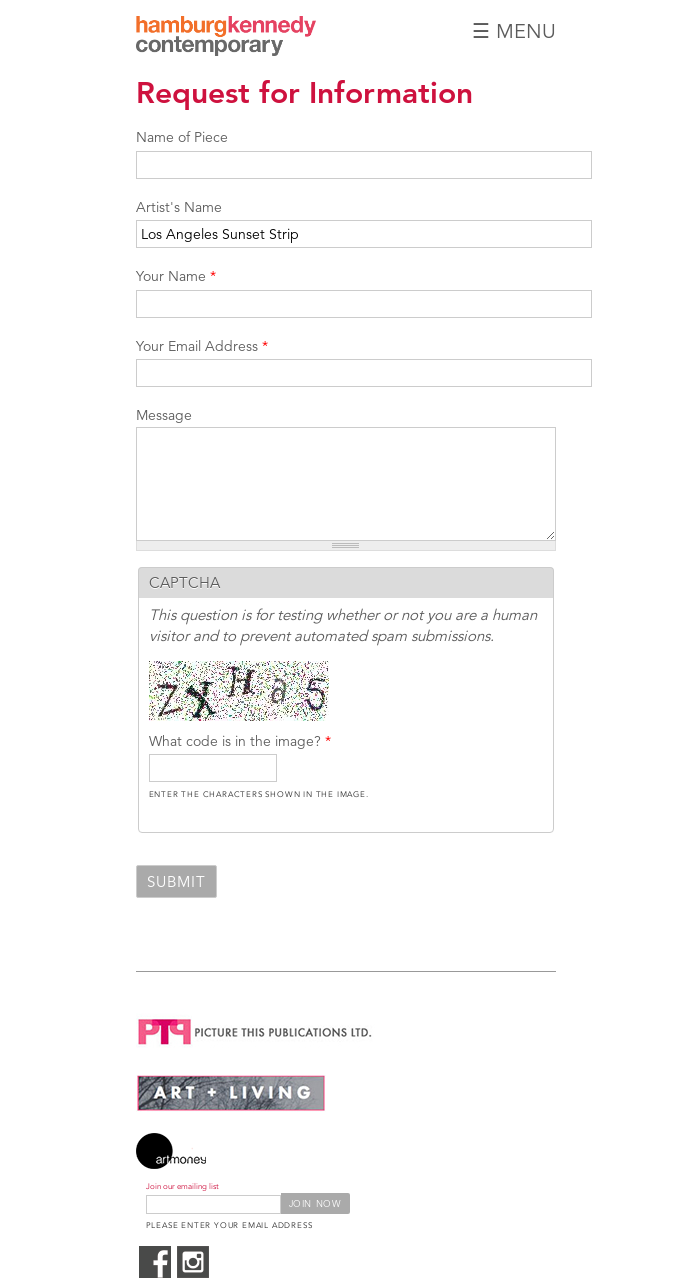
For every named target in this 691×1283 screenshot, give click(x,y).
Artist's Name (179, 207)
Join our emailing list (182, 1186)
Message (164, 415)
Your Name (176, 276)
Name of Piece (182, 137)
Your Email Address (202, 346)
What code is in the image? (240, 741)
